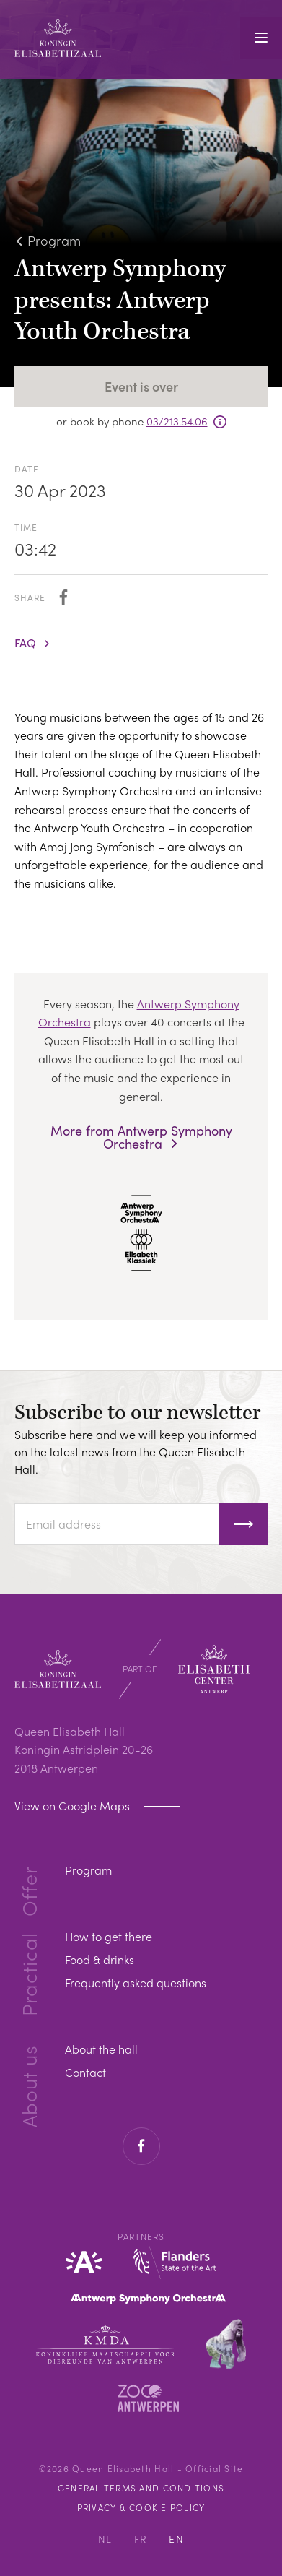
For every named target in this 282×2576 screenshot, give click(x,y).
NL (105, 2538)
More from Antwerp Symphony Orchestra (141, 1137)
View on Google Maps (73, 1806)
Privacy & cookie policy (141, 2507)
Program (54, 240)
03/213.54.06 (177, 421)
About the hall (101, 2049)
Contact (85, 2072)
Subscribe (243, 1524)
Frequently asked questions (135, 1982)
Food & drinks (99, 1959)
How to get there (108, 1936)
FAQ (25, 643)
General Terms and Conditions (141, 2488)
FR (141, 2538)
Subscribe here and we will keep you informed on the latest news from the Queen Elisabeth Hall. (135, 1451)
